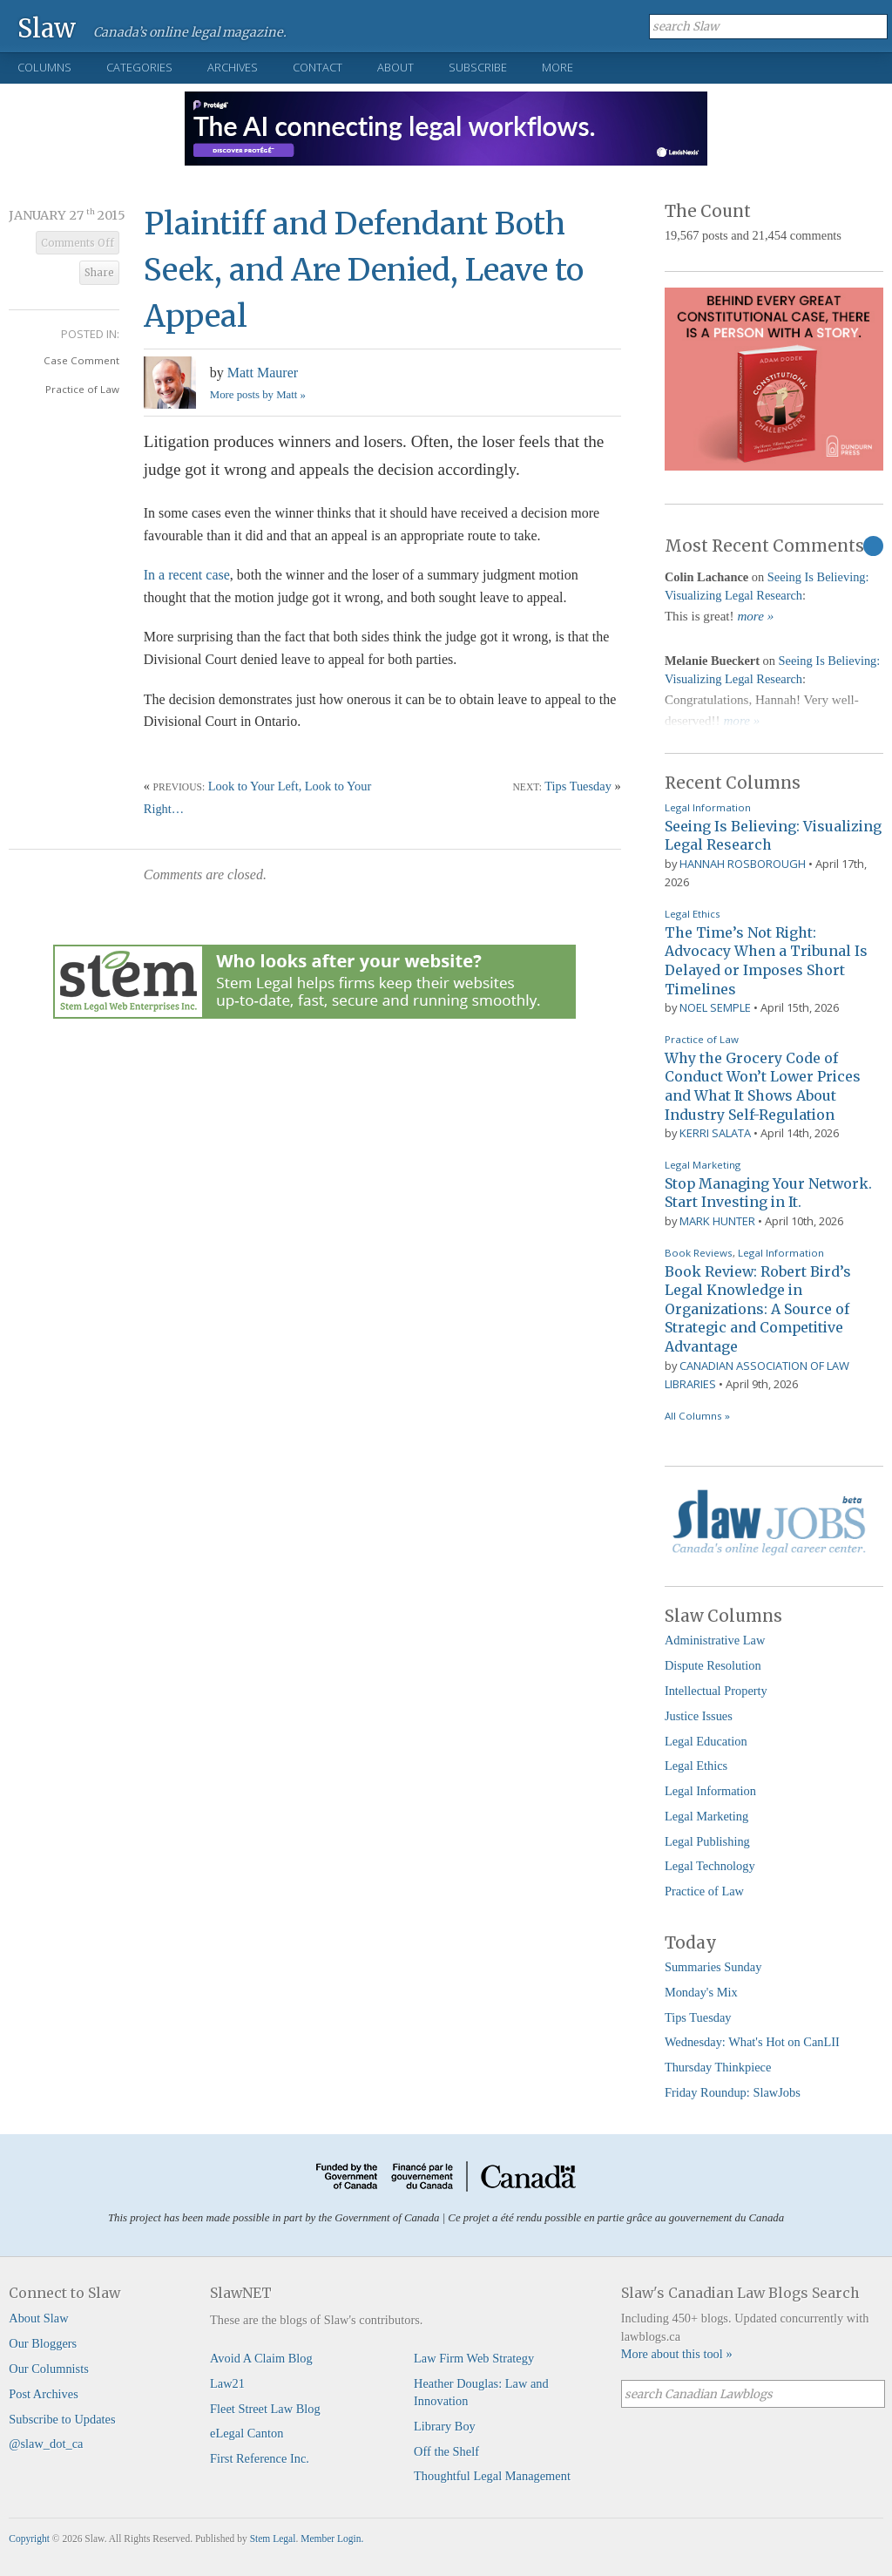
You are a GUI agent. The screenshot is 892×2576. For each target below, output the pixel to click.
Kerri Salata (715, 1133)
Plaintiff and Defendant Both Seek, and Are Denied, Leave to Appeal (364, 270)
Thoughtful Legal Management (492, 2476)
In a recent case (187, 574)
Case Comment (81, 360)
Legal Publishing (707, 1841)
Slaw (46, 27)
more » (755, 616)
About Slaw (38, 2318)
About (395, 67)
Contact (317, 67)
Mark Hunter (717, 1221)
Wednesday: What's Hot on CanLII (752, 2042)
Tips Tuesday (578, 786)
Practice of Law (82, 389)
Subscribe (478, 67)
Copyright (29, 2538)
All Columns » (697, 1415)
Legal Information (708, 807)
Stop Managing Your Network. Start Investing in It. (768, 1193)
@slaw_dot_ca (46, 2444)
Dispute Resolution (713, 1665)
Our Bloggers (43, 2343)
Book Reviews (699, 1252)
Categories (139, 67)
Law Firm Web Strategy (474, 2358)
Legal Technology (710, 1866)
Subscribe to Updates (62, 2419)
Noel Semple (715, 1007)
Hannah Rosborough (742, 863)
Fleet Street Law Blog (265, 2409)
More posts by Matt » (258, 395)
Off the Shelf (446, 2451)
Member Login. (332, 2538)
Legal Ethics (692, 913)
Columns (44, 67)
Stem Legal (273, 2538)
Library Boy (445, 2426)
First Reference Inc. (259, 2458)
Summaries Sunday (713, 1967)
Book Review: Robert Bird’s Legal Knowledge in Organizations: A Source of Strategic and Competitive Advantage (758, 1309)
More (557, 67)
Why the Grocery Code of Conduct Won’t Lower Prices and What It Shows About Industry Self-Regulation (763, 1086)
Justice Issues (699, 1716)
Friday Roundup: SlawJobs (733, 2092)
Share (99, 273)
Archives (232, 67)
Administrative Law (715, 1640)
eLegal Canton (246, 2433)
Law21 (227, 2383)
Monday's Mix (701, 1992)
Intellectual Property (716, 1691)
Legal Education (706, 1741)
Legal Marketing (702, 1164)
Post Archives (43, 2394)
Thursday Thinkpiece (718, 2067)
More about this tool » (677, 2354)
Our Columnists (49, 2369)
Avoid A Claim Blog (261, 2358)
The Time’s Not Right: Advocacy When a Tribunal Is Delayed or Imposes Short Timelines (766, 961)
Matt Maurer (262, 372)
